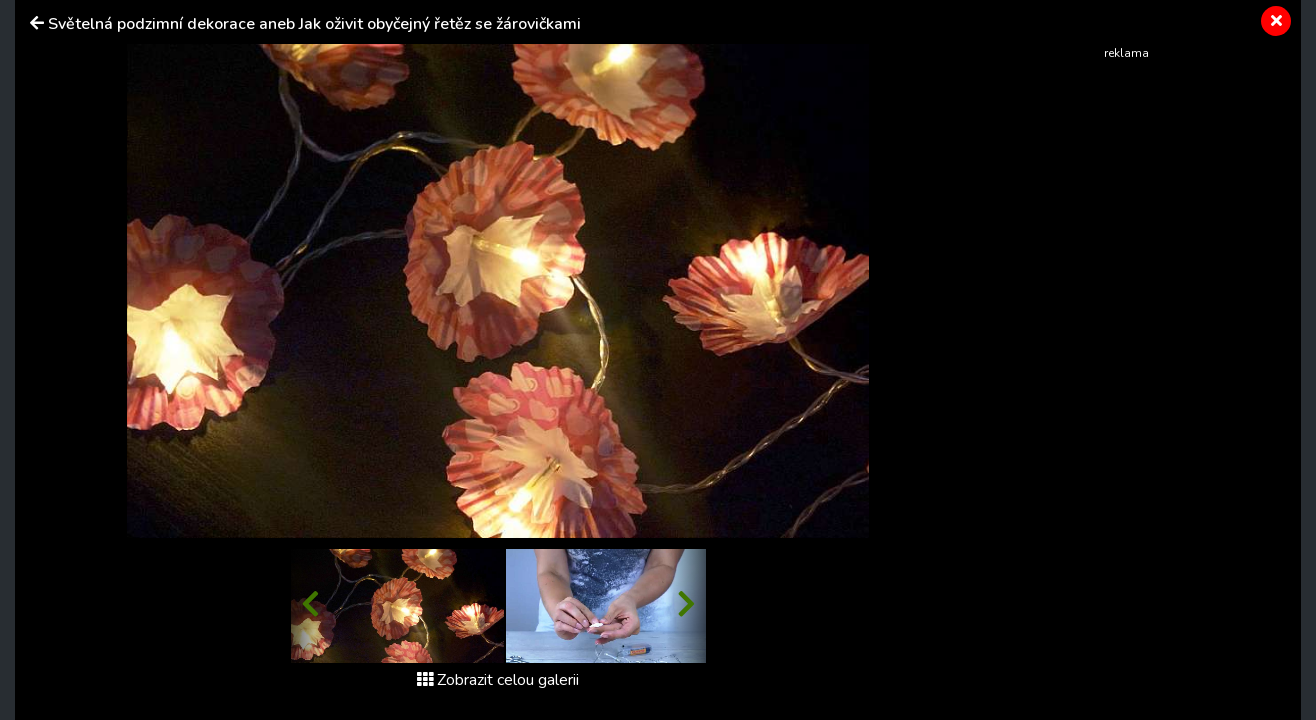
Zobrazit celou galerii (498, 680)
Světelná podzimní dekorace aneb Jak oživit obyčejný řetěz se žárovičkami (314, 24)
